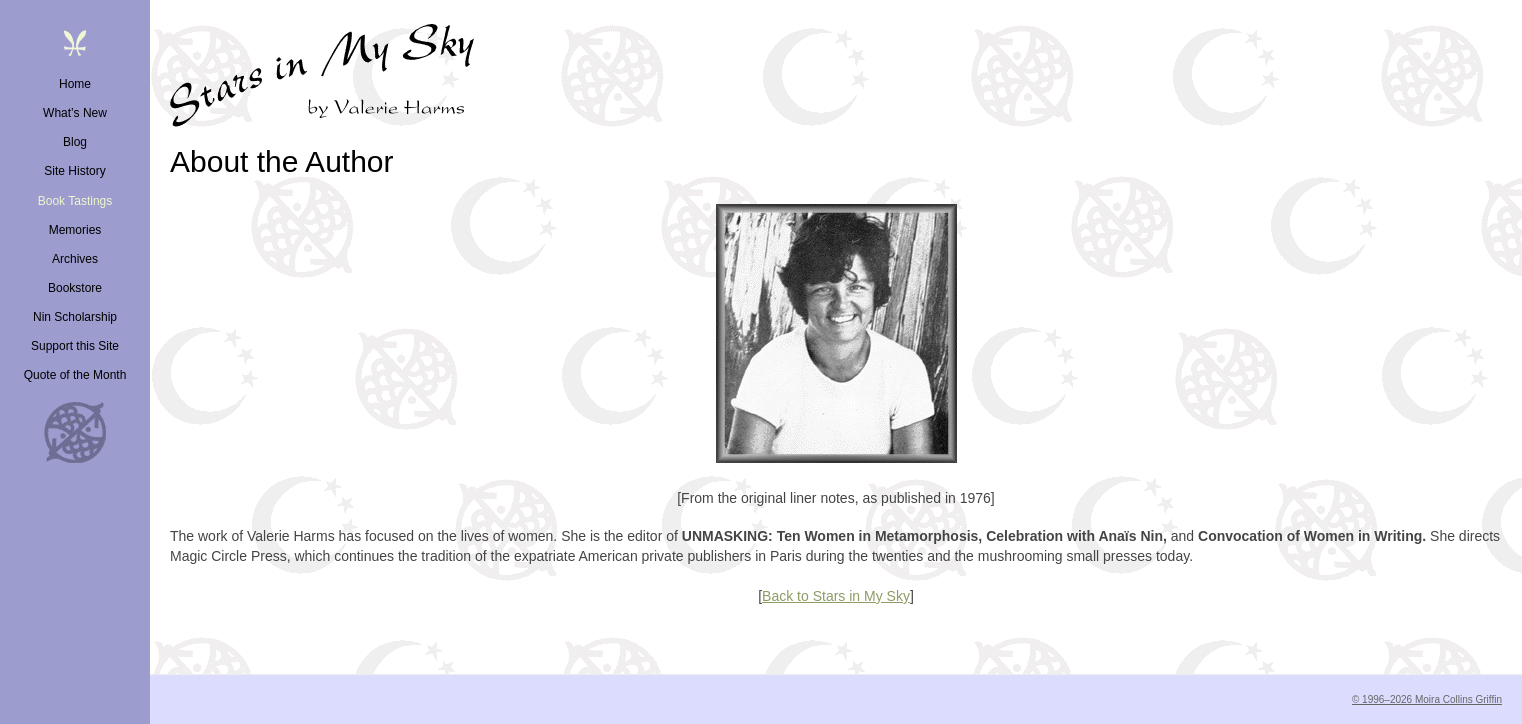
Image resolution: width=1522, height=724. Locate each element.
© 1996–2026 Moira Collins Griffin (1427, 699)
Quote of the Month (75, 375)
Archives (75, 259)
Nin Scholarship (75, 317)
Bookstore (75, 288)
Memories (75, 230)
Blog (75, 142)
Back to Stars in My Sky (836, 596)
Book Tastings (75, 201)
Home (75, 84)
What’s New (75, 113)
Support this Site (75, 346)
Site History (74, 171)
